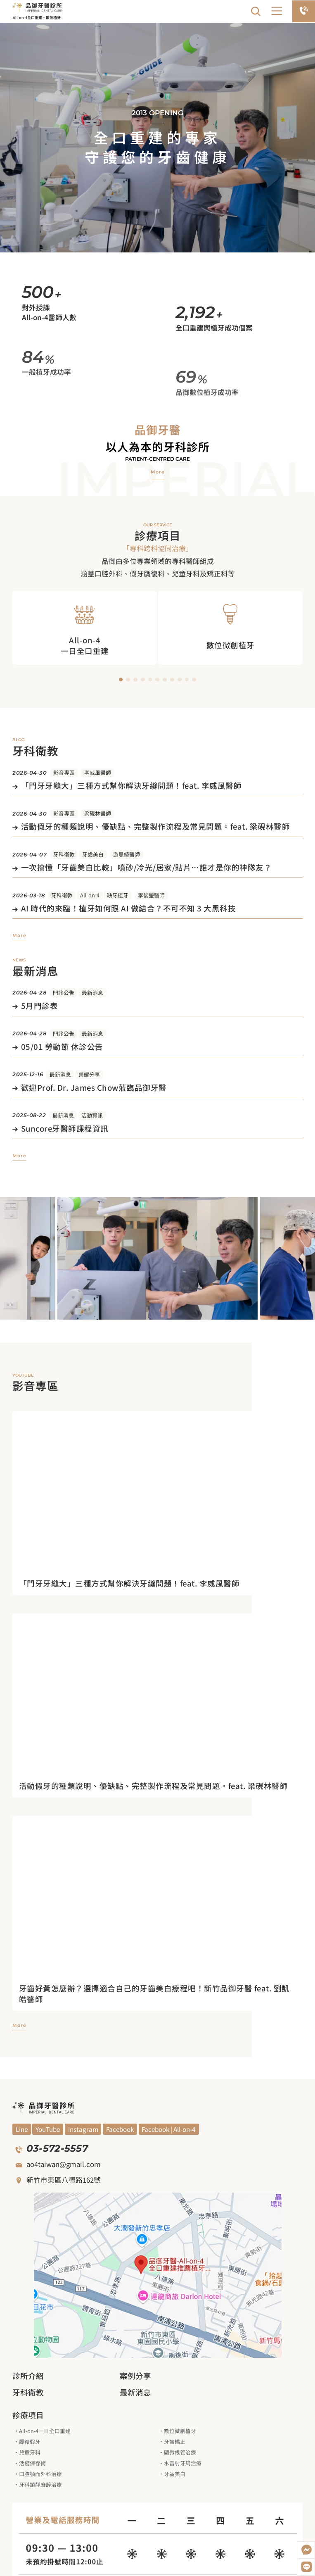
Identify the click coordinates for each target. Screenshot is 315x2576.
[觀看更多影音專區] (19, 2025)
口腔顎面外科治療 (40, 2474)
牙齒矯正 (174, 2441)
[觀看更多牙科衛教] (19, 935)
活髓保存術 (32, 2463)
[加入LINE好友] (306, 2567)
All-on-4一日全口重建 (45, 2431)
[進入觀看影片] (157, 1584)
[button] (277, 11)
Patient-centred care (157, 459)
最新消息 (92, 993)
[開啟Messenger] (306, 2550)
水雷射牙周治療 (182, 2463)
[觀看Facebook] (120, 2129)
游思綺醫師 (126, 854)
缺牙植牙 (117, 895)
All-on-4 (89, 895)
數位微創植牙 (180, 2431)
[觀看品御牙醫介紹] (158, 472)
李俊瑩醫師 (151, 895)
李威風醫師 (97, 772)
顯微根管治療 (180, 2452)
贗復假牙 (29, 2441)
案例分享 (135, 2375)
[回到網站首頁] (37, 6)
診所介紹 (28, 2375)
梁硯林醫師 (97, 813)
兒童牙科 (29, 2452)
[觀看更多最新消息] (19, 1155)
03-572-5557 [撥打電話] (57, 2148)
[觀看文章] (157, 787)
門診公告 (63, 993)
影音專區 (64, 772)
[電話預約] (303, 11)
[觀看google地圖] (158, 2275)
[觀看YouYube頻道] (21, 2129)
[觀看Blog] (83, 2129)
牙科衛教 (64, 854)
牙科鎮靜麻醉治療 (40, 2484)
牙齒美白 (93, 854)
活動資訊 (92, 1115)
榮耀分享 (89, 1074)
